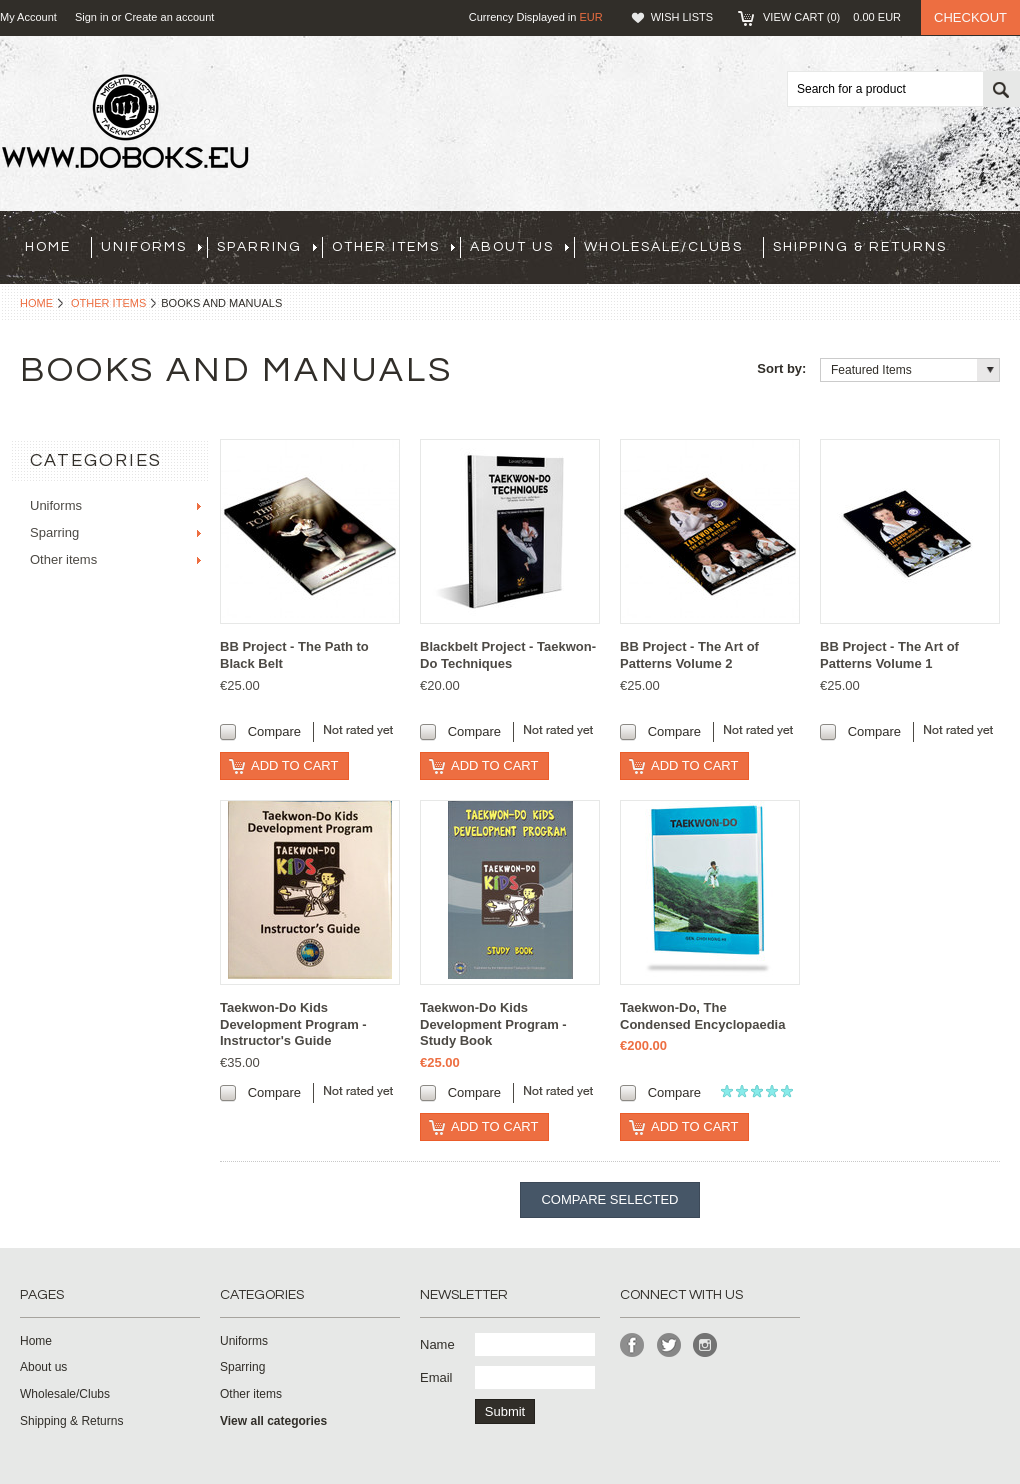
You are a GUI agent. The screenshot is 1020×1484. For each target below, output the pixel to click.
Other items (393, 247)
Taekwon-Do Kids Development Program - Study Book (493, 1024)
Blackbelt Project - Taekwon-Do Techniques (508, 655)
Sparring (267, 247)
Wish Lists (682, 17)
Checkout (970, 17)
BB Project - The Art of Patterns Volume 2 (689, 655)
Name (437, 1344)
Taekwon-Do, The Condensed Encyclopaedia (702, 1016)
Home (36, 303)
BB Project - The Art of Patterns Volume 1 (889, 655)
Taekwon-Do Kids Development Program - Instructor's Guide (293, 1024)
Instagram (705, 1345)
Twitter (669, 1345)
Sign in (92, 17)
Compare (274, 731)
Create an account (169, 17)
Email (436, 1377)
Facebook (632, 1345)
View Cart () (832, 17)
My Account (28, 17)
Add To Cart (294, 765)
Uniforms (151, 247)
